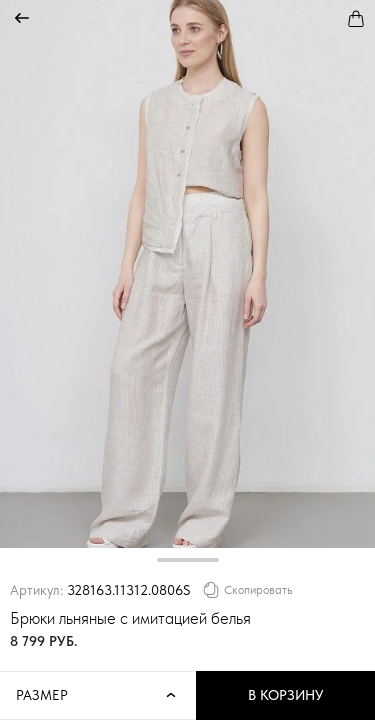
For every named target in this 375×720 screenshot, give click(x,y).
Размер (98, 696)
